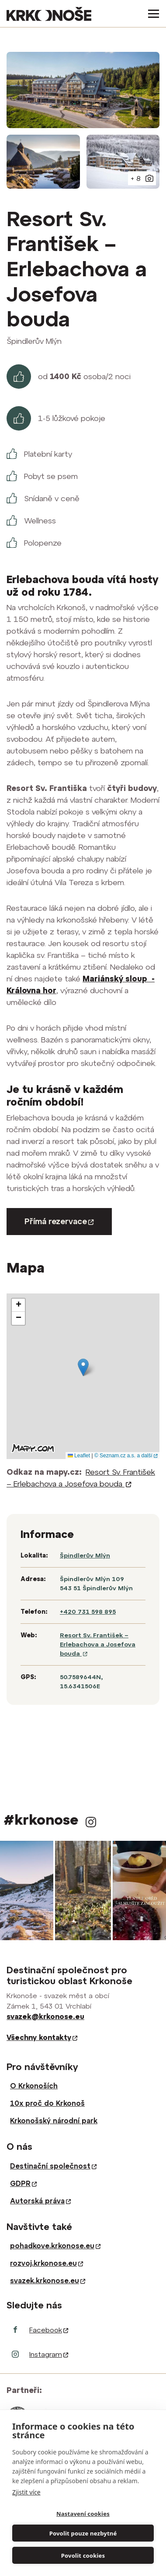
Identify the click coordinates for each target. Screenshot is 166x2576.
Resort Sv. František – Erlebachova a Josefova (97, 1644)
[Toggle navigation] (150, 13)
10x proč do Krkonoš (47, 2103)
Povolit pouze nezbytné (83, 2533)
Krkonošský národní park (53, 2121)
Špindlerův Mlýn (85, 1555)
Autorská (40, 2201)
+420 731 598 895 (88, 1611)
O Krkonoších (34, 2086)
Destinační (53, 2166)
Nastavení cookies (83, 2514)
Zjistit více (26, 2492)
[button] (83, 1367)
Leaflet (79, 1456)
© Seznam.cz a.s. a (125, 1456)
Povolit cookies (83, 2555)
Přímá (59, 1221)
